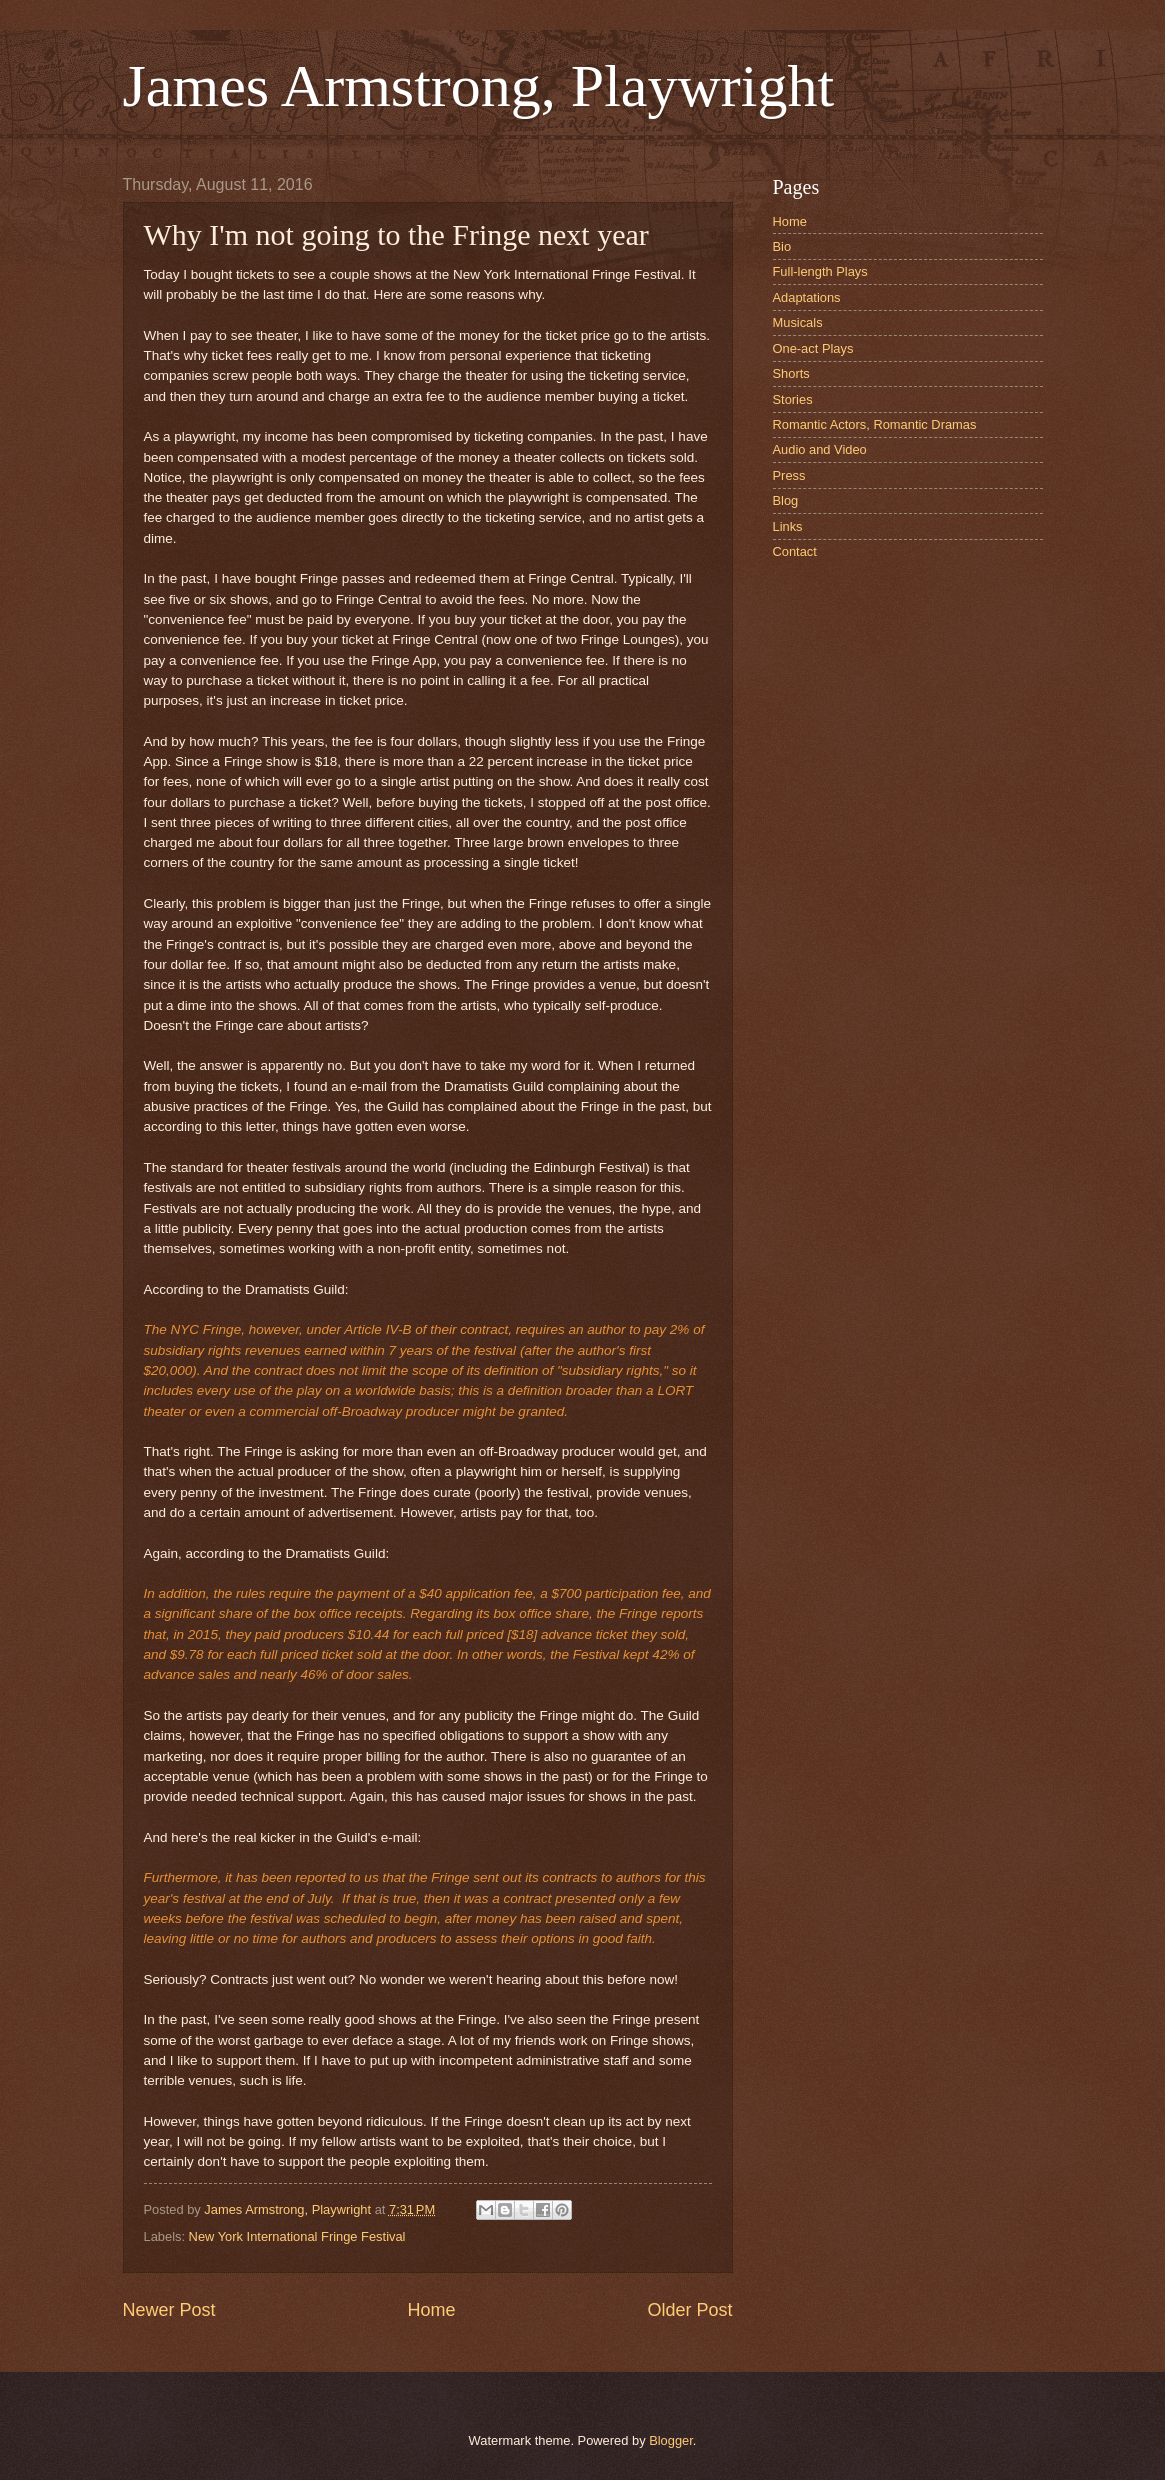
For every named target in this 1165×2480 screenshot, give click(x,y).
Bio (782, 246)
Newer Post (169, 2310)
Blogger (671, 2440)
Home (431, 2310)
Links (788, 526)
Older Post (689, 2310)
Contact (795, 551)
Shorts (791, 373)
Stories (793, 399)
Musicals (798, 322)
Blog (786, 500)
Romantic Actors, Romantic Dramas (875, 424)
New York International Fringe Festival (297, 2236)
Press (789, 475)
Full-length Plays (820, 271)
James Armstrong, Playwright (479, 86)
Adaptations (807, 297)
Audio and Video (820, 449)
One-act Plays (813, 348)
